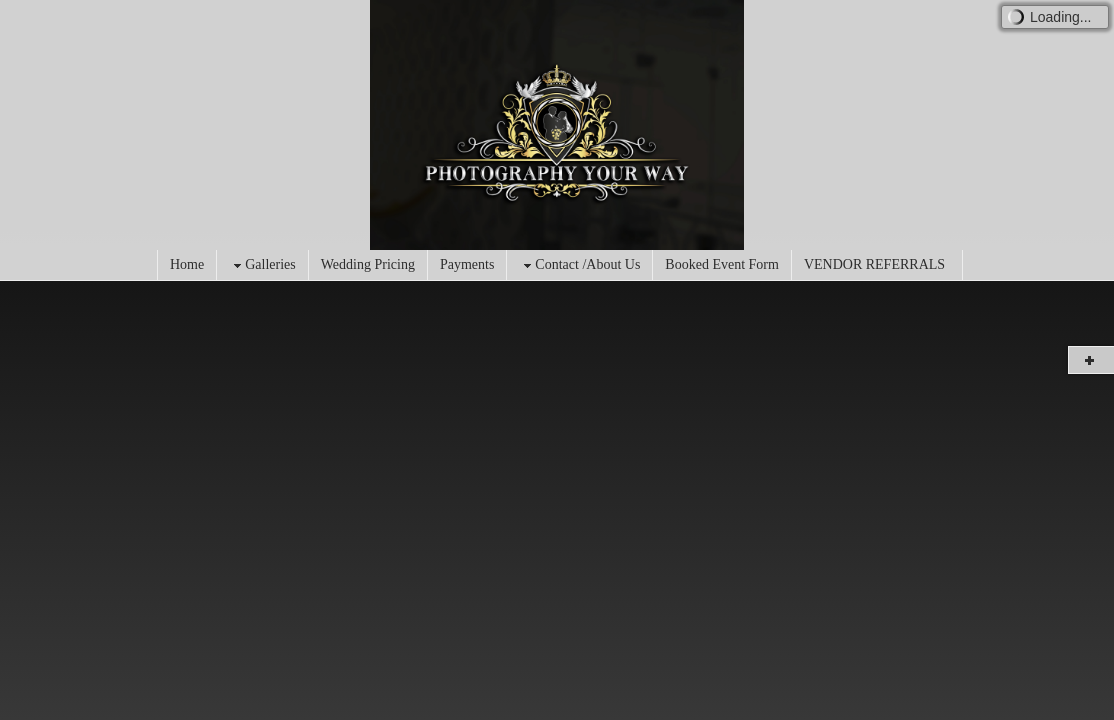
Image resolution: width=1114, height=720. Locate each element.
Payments (467, 264)
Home (187, 264)
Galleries (262, 265)
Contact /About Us (579, 265)
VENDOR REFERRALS (874, 264)
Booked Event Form (722, 264)
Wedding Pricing (368, 264)
